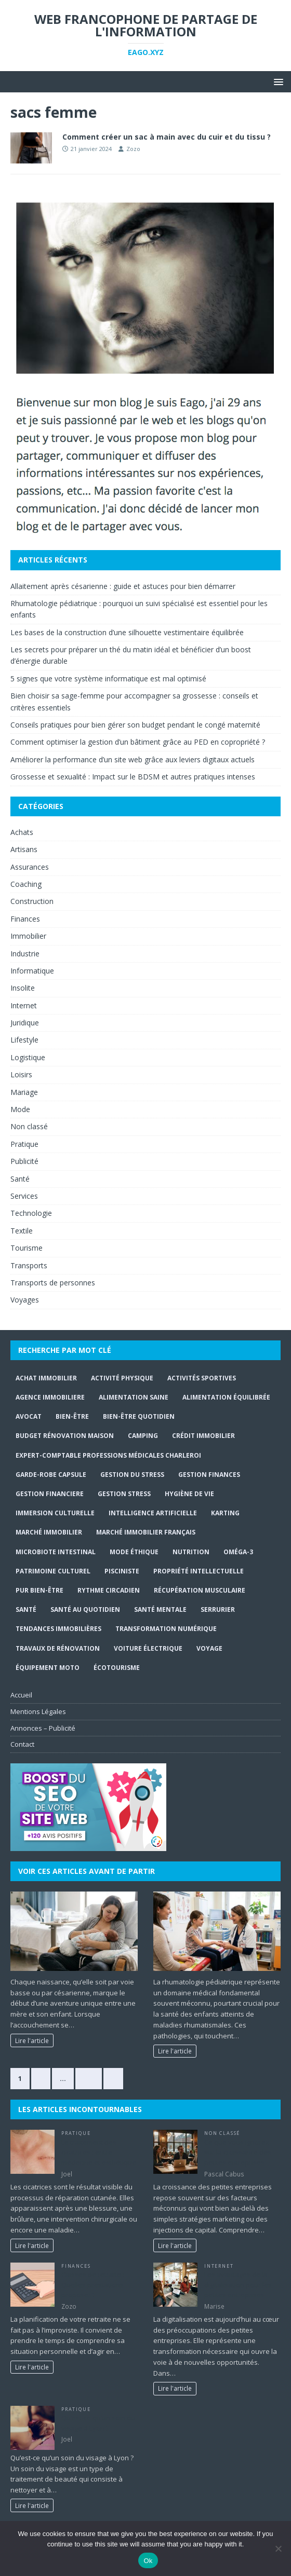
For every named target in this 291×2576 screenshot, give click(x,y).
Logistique (27, 1057)
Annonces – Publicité (42, 1728)
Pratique (24, 1144)
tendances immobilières (58, 1628)
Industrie (24, 953)
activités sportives (201, 1378)
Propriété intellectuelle (198, 1571)
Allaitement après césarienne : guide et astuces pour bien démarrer (122, 586)
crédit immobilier (203, 1435)
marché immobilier (49, 1532)
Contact (22, 1744)
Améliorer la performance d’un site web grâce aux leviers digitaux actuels (132, 759)
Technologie (31, 1213)
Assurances (29, 867)
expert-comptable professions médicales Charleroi (108, 1455)
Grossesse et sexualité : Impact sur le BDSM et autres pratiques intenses (132, 777)
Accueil (21, 1695)
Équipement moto (48, 1667)
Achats (21, 832)
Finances (25, 919)
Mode (20, 1109)
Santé (20, 1179)
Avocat (29, 1416)
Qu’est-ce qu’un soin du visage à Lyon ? (98, 2423)
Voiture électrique (148, 1648)
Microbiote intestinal (56, 1551)
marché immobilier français (145, 1532)
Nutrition (191, 1551)
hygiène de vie (189, 1493)
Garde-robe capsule (51, 1474)
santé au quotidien (85, 1609)
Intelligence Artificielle (153, 1513)
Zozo (133, 149)
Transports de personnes (52, 1282)
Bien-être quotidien (139, 1416)
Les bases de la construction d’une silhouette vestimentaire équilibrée (127, 632)
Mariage (24, 1092)
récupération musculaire (199, 1590)
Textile (21, 1231)
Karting (225, 1513)
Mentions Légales (38, 1711)
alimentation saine (133, 1397)
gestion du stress (132, 1474)
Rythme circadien (108, 1590)
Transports (28, 1265)
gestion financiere (50, 1493)
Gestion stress (124, 1493)
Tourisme (26, 1248)
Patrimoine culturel (53, 1571)
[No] (278, 2548)
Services (24, 1196)
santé (26, 1609)
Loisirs (21, 1074)
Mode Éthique (134, 1551)
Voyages (24, 1300)
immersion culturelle (55, 1513)
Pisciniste (121, 1571)
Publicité (24, 1161)
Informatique (32, 971)
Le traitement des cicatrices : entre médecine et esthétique (98, 2152)
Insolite (22, 988)
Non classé (29, 1126)
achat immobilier (46, 1378)
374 (88, 2078)
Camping (143, 1435)
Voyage (209, 1648)
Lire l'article (32, 2040)
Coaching (26, 884)
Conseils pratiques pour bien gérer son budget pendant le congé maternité (135, 725)
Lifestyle (24, 1040)
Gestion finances (209, 1474)
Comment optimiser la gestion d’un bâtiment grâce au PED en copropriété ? (137, 742)
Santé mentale (160, 1609)
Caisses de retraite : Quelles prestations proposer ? (92, 2284)
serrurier (218, 1609)
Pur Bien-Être (39, 1590)
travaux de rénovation (58, 1648)
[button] (276, 81)
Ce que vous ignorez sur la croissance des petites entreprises (237, 2152)
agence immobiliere (50, 1397)
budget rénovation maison (65, 1435)
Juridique (24, 1022)
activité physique (122, 1378)
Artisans (23, 849)
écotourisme (117, 1667)
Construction (32, 901)
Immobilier (28, 936)
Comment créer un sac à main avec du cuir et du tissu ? (166, 137)
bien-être (72, 1416)
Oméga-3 (238, 1551)
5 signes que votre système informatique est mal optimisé (108, 678)
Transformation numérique (166, 1628)
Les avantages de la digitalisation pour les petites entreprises (238, 2284)
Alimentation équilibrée (226, 1397)
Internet (23, 1005)
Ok (147, 2561)
